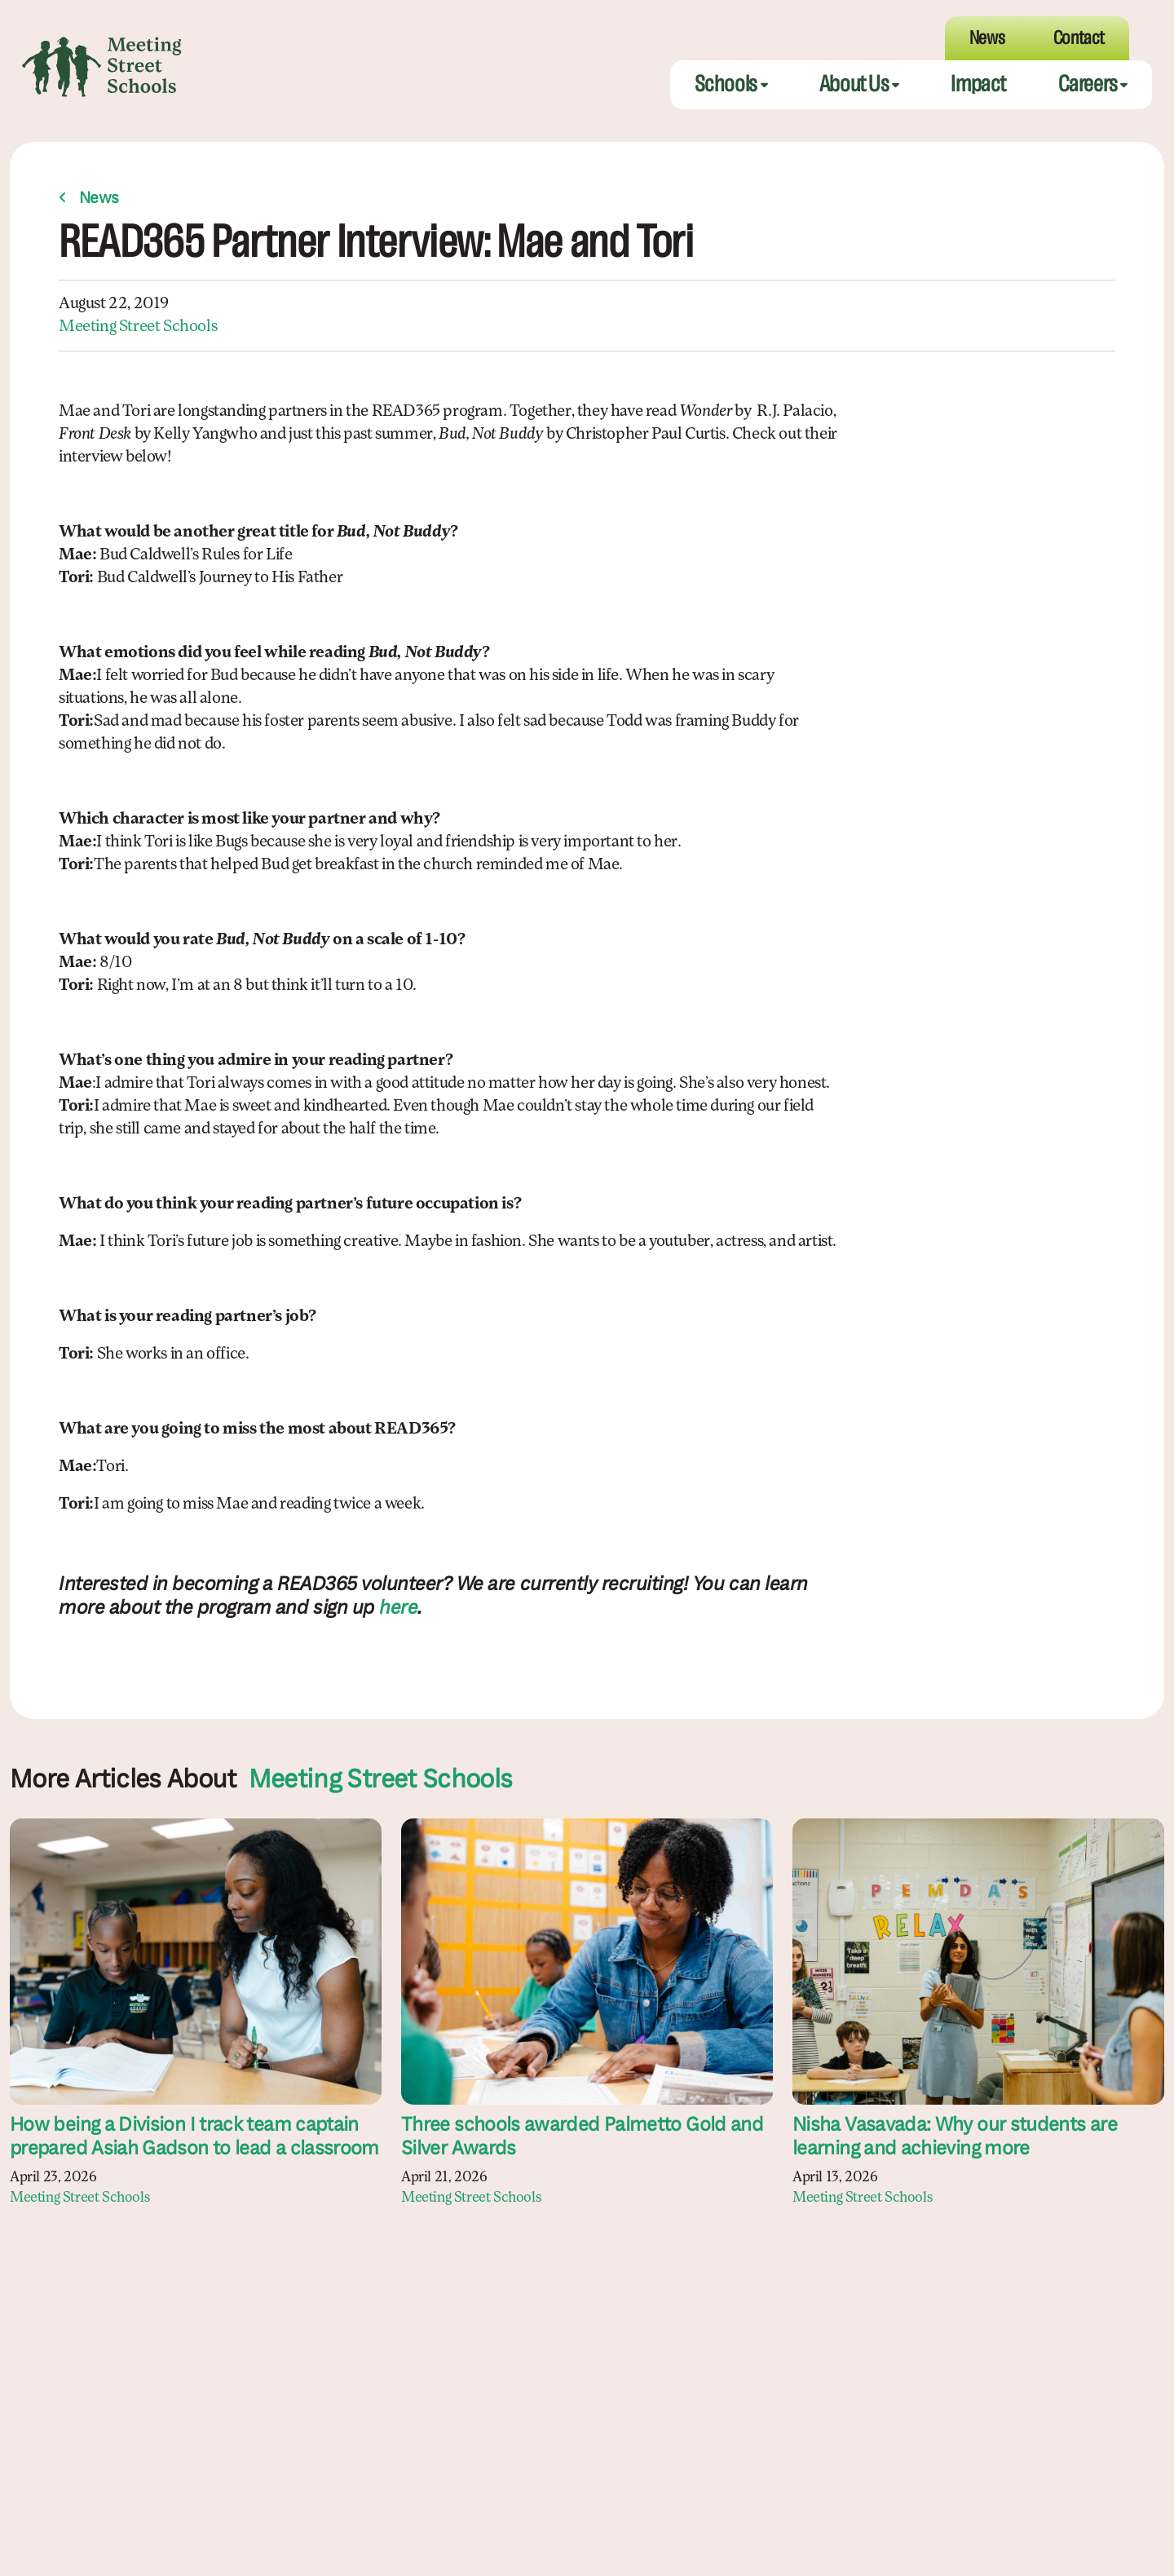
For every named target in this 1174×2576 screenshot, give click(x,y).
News (99, 199)
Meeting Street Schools (138, 327)
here (398, 1609)
